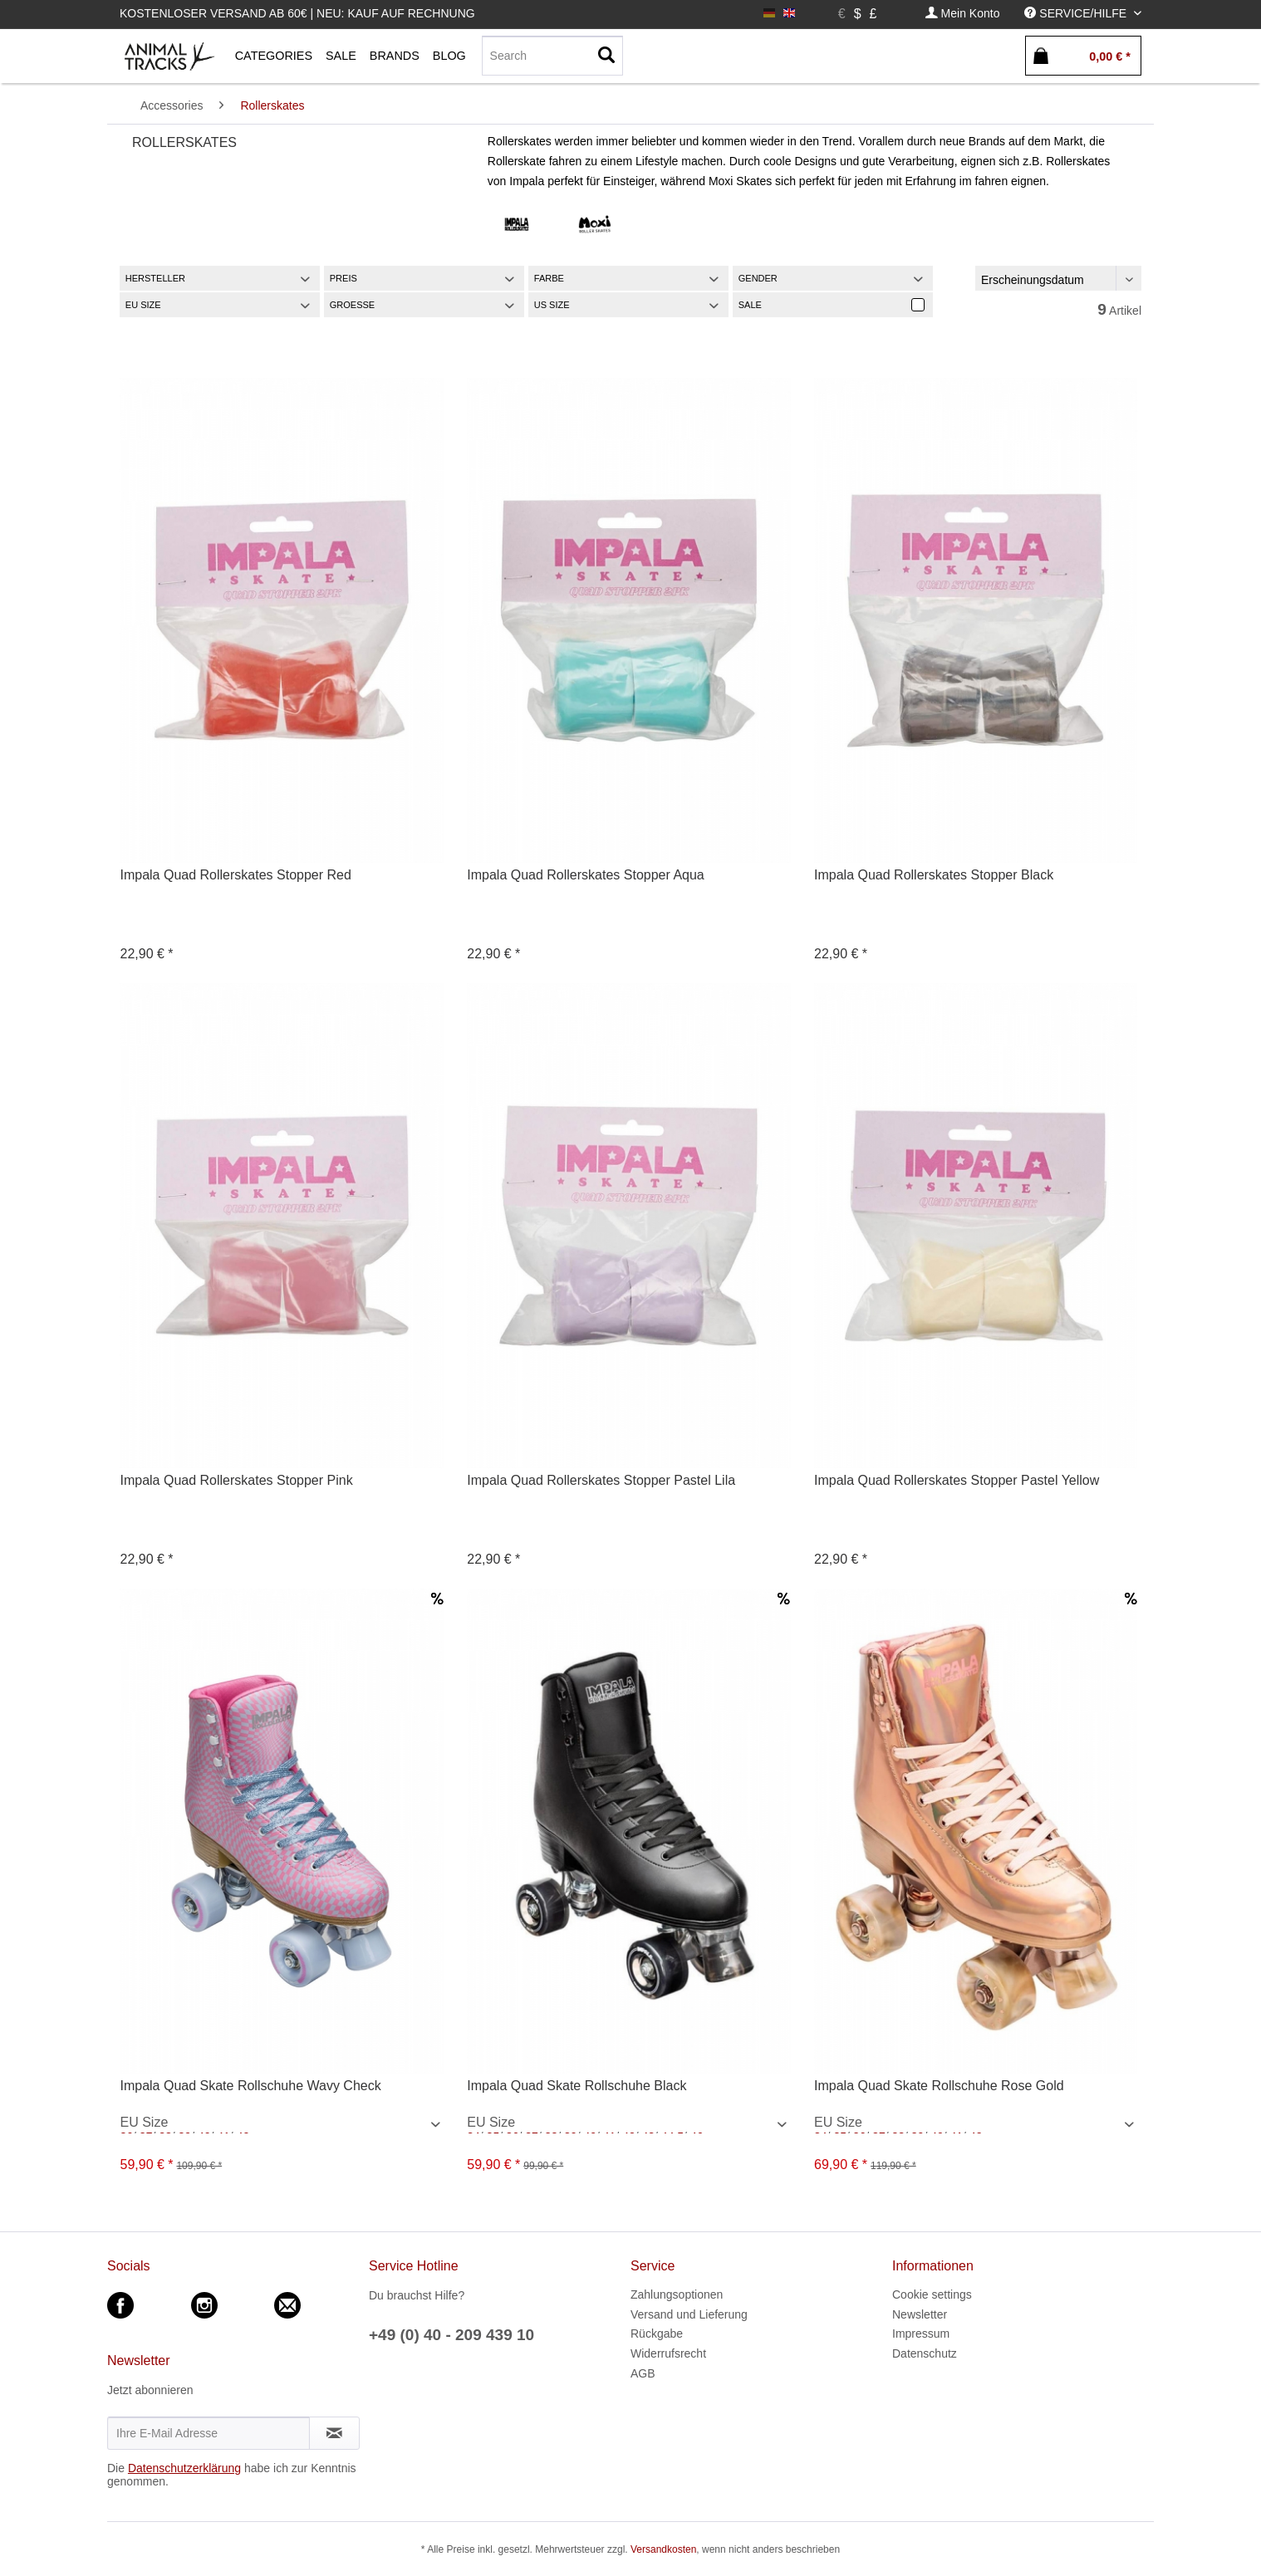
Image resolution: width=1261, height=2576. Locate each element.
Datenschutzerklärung (184, 2468)
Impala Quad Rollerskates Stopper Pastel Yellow (956, 1480)
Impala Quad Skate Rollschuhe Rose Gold (939, 2086)
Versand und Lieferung (689, 2314)
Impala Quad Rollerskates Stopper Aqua (585, 875)
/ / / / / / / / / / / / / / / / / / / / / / (630, 2124)
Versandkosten (663, 2549)
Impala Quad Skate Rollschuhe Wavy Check (250, 2086)
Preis (343, 278)
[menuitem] (963, 13)
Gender (758, 278)
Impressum (920, 2333)
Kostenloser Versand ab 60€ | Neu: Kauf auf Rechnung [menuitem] (297, 13)
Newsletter (919, 2314)
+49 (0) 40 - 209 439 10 (451, 2334)
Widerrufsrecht (668, 2353)
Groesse (352, 305)
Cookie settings (932, 2294)
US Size (552, 305)
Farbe (549, 278)
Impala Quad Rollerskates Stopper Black (933, 875)
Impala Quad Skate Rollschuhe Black (576, 2086)
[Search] (552, 56)
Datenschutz (924, 2353)
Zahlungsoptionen (676, 2294)
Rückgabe (656, 2333)
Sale (750, 305)
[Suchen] (606, 56)
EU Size (143, 305)
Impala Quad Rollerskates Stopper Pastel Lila (601, 1480)
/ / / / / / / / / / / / (283, 2124)
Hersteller (155, 278)
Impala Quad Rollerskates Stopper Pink (236, 1480)
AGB (642, 2373)
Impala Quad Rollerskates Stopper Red (235, 875)
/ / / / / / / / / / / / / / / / (977, 2124)
